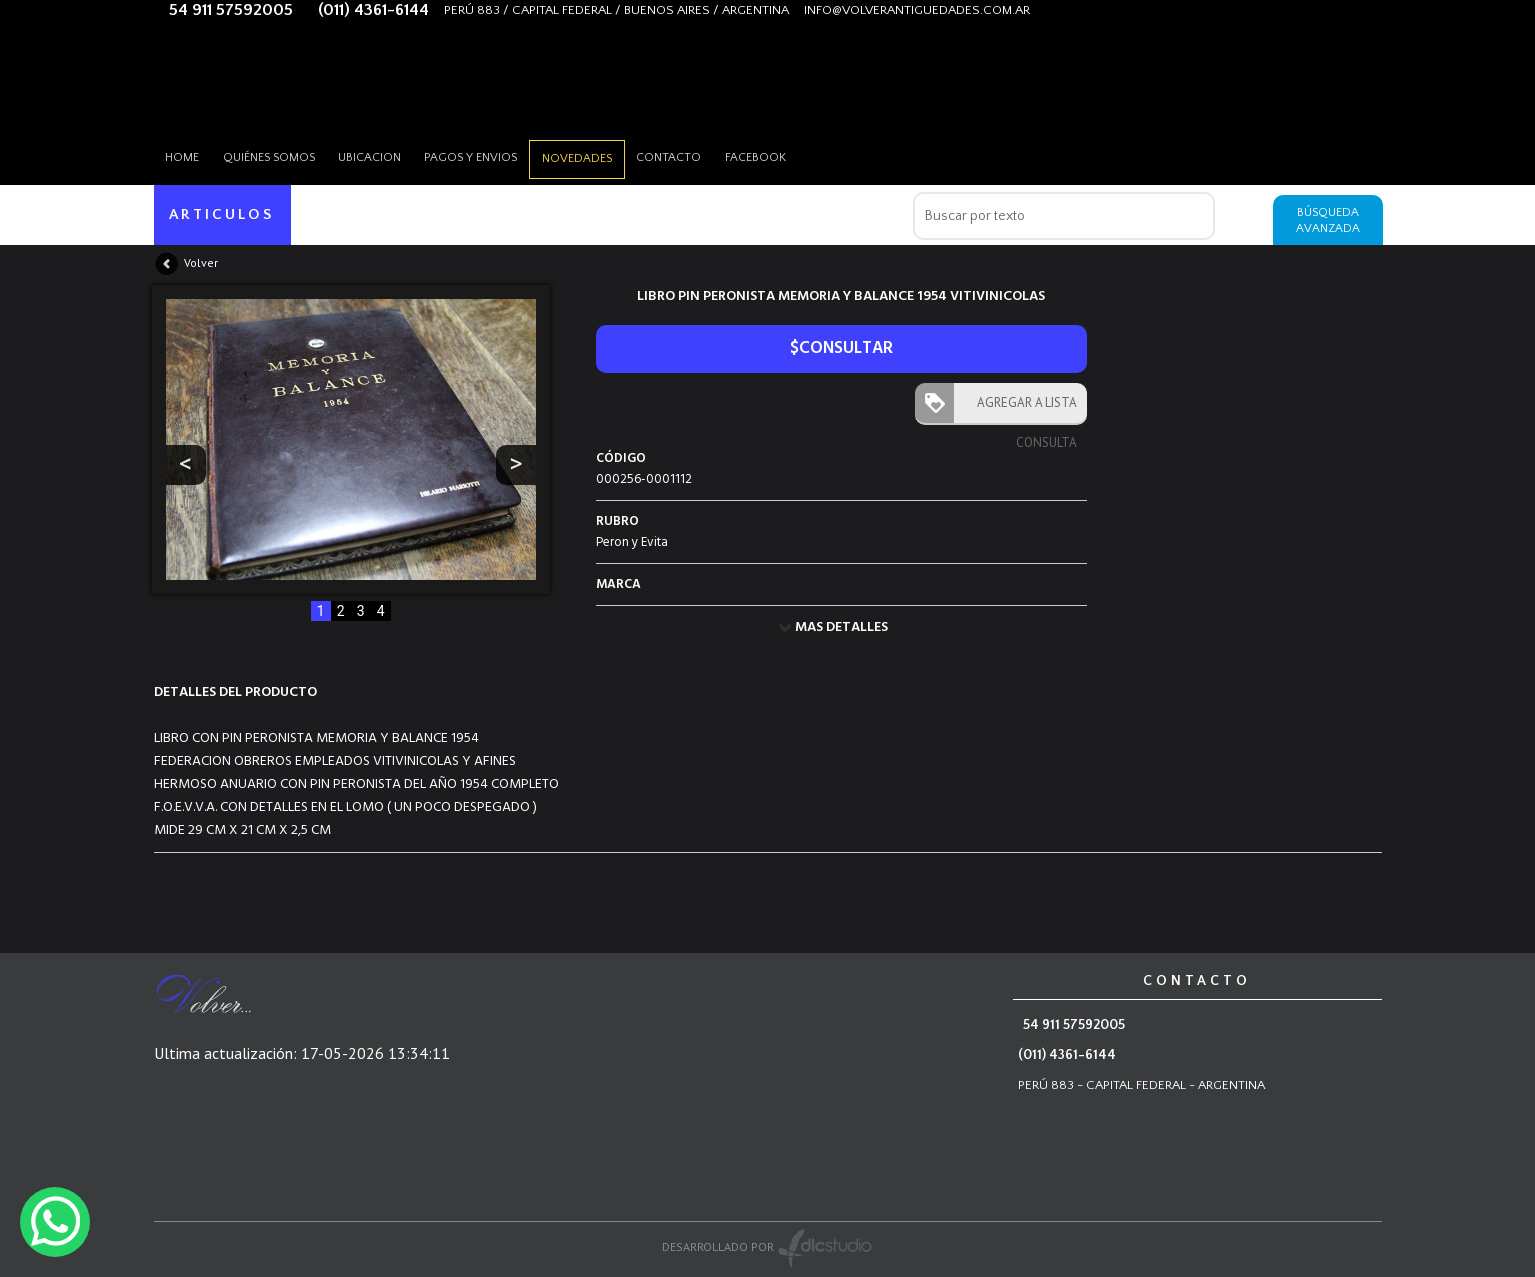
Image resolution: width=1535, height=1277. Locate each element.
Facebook (798, 154)
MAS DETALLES (841, 627)
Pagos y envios (494, 154)
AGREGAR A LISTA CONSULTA (1022, 408)
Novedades (607, 155)
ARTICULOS (223, 214)
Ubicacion (386, 154)
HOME (186, 154)
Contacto (705, 154)
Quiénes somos (279, 154)
